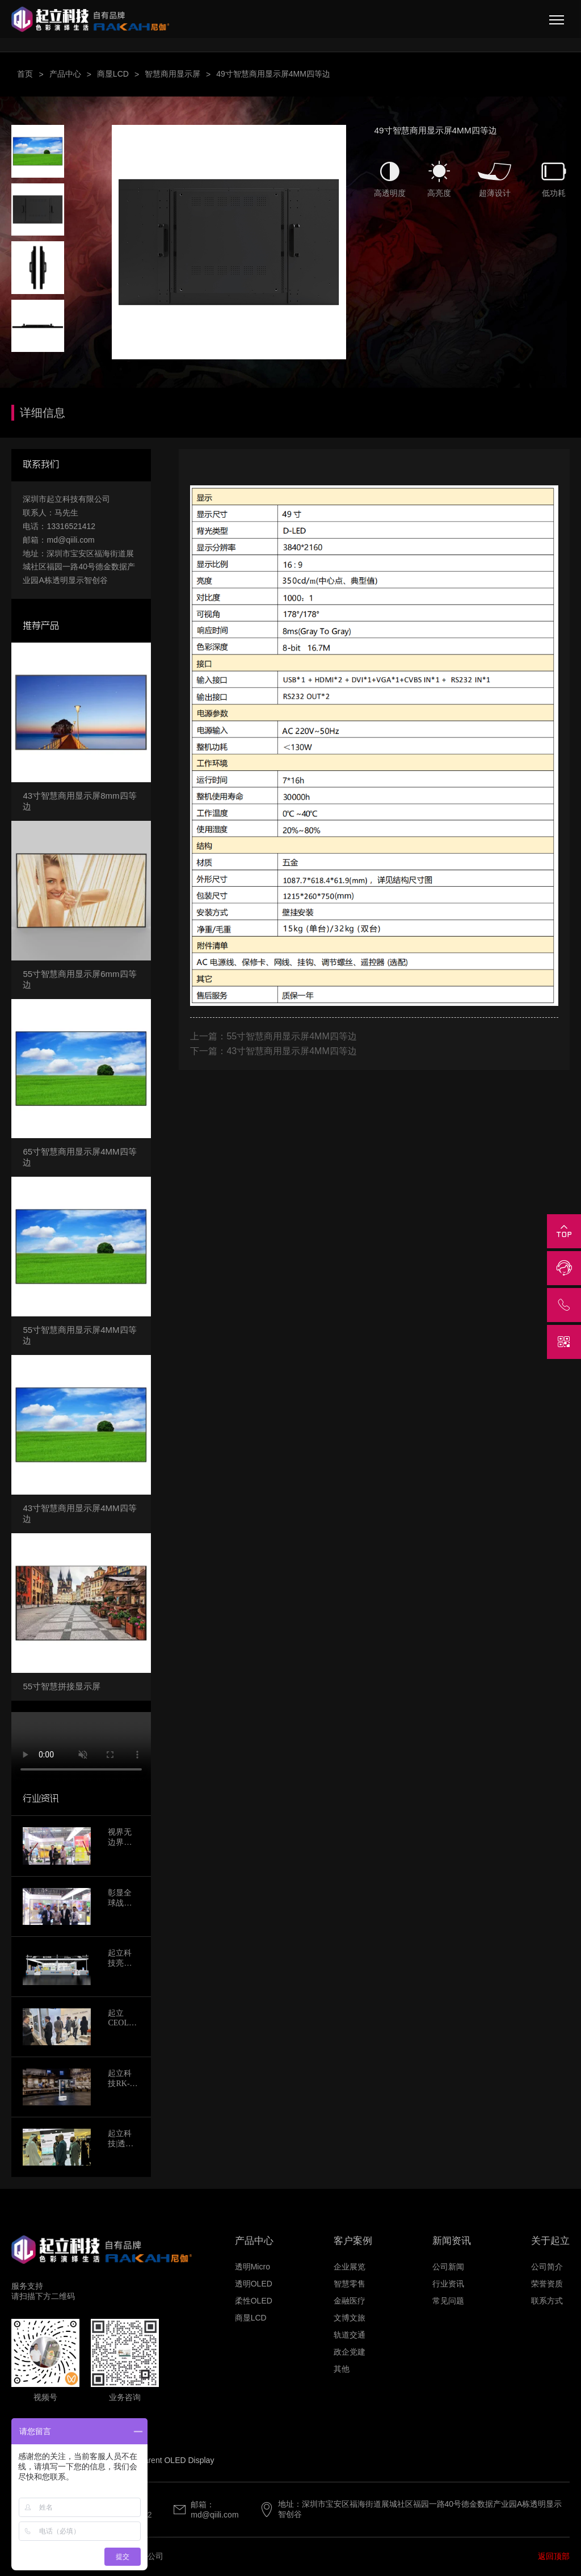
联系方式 (547, 2300)
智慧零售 (349, 2283)
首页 (25, 73)
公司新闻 (448, 2266)
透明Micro (252, 2266)
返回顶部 (554, 2556)
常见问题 (448, 2300)
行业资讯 (448, 2283)
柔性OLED (253, 2300)
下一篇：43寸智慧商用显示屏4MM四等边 (273, 1051)
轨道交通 (349, 2334)
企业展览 (349, 2266)
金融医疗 (349, 2300)
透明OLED (253, 2283)
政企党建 (349, 2351)
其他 (342, 2368)
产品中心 (65, 73)
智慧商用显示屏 (172, 73)
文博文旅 (349, 2317)
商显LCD (113, 73)
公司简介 (547, 2266)
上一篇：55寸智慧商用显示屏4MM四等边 (273, 1036)
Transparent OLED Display (167, 2460)
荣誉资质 (547, 2283)
